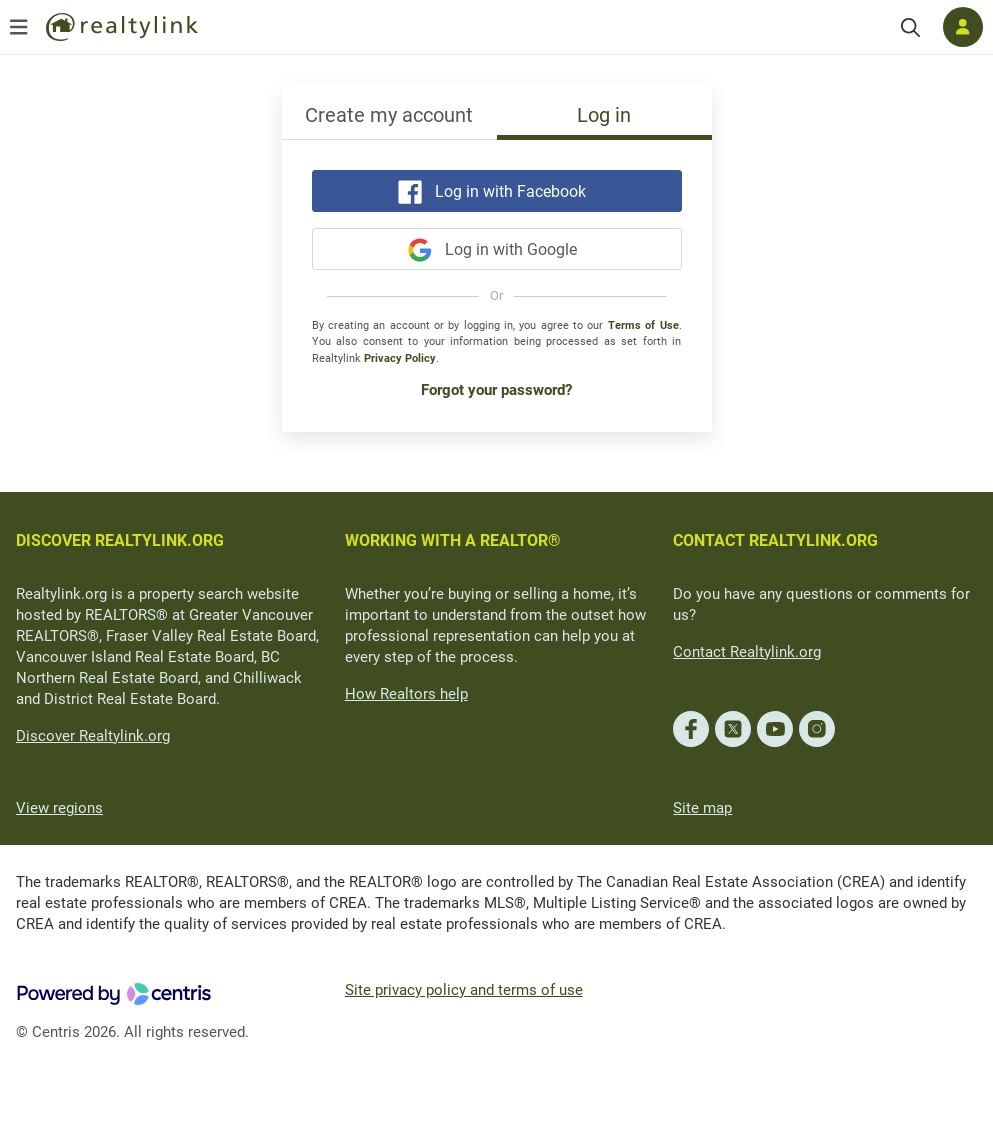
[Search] (910, 27)
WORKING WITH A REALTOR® (453, 540)
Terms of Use (643, 325)
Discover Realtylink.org (93, 736)
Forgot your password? (496, 390)
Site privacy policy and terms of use (464, 990)
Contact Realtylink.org (747, 652)
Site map (702, 808)
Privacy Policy (400, 358)
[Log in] (963, 27)
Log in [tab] (604, 115)
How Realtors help (406, 694)
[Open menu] (19, 27)
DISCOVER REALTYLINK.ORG (120, 540)
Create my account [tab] (389, 115)
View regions (59, 808)
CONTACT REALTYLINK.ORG (775, 540)
